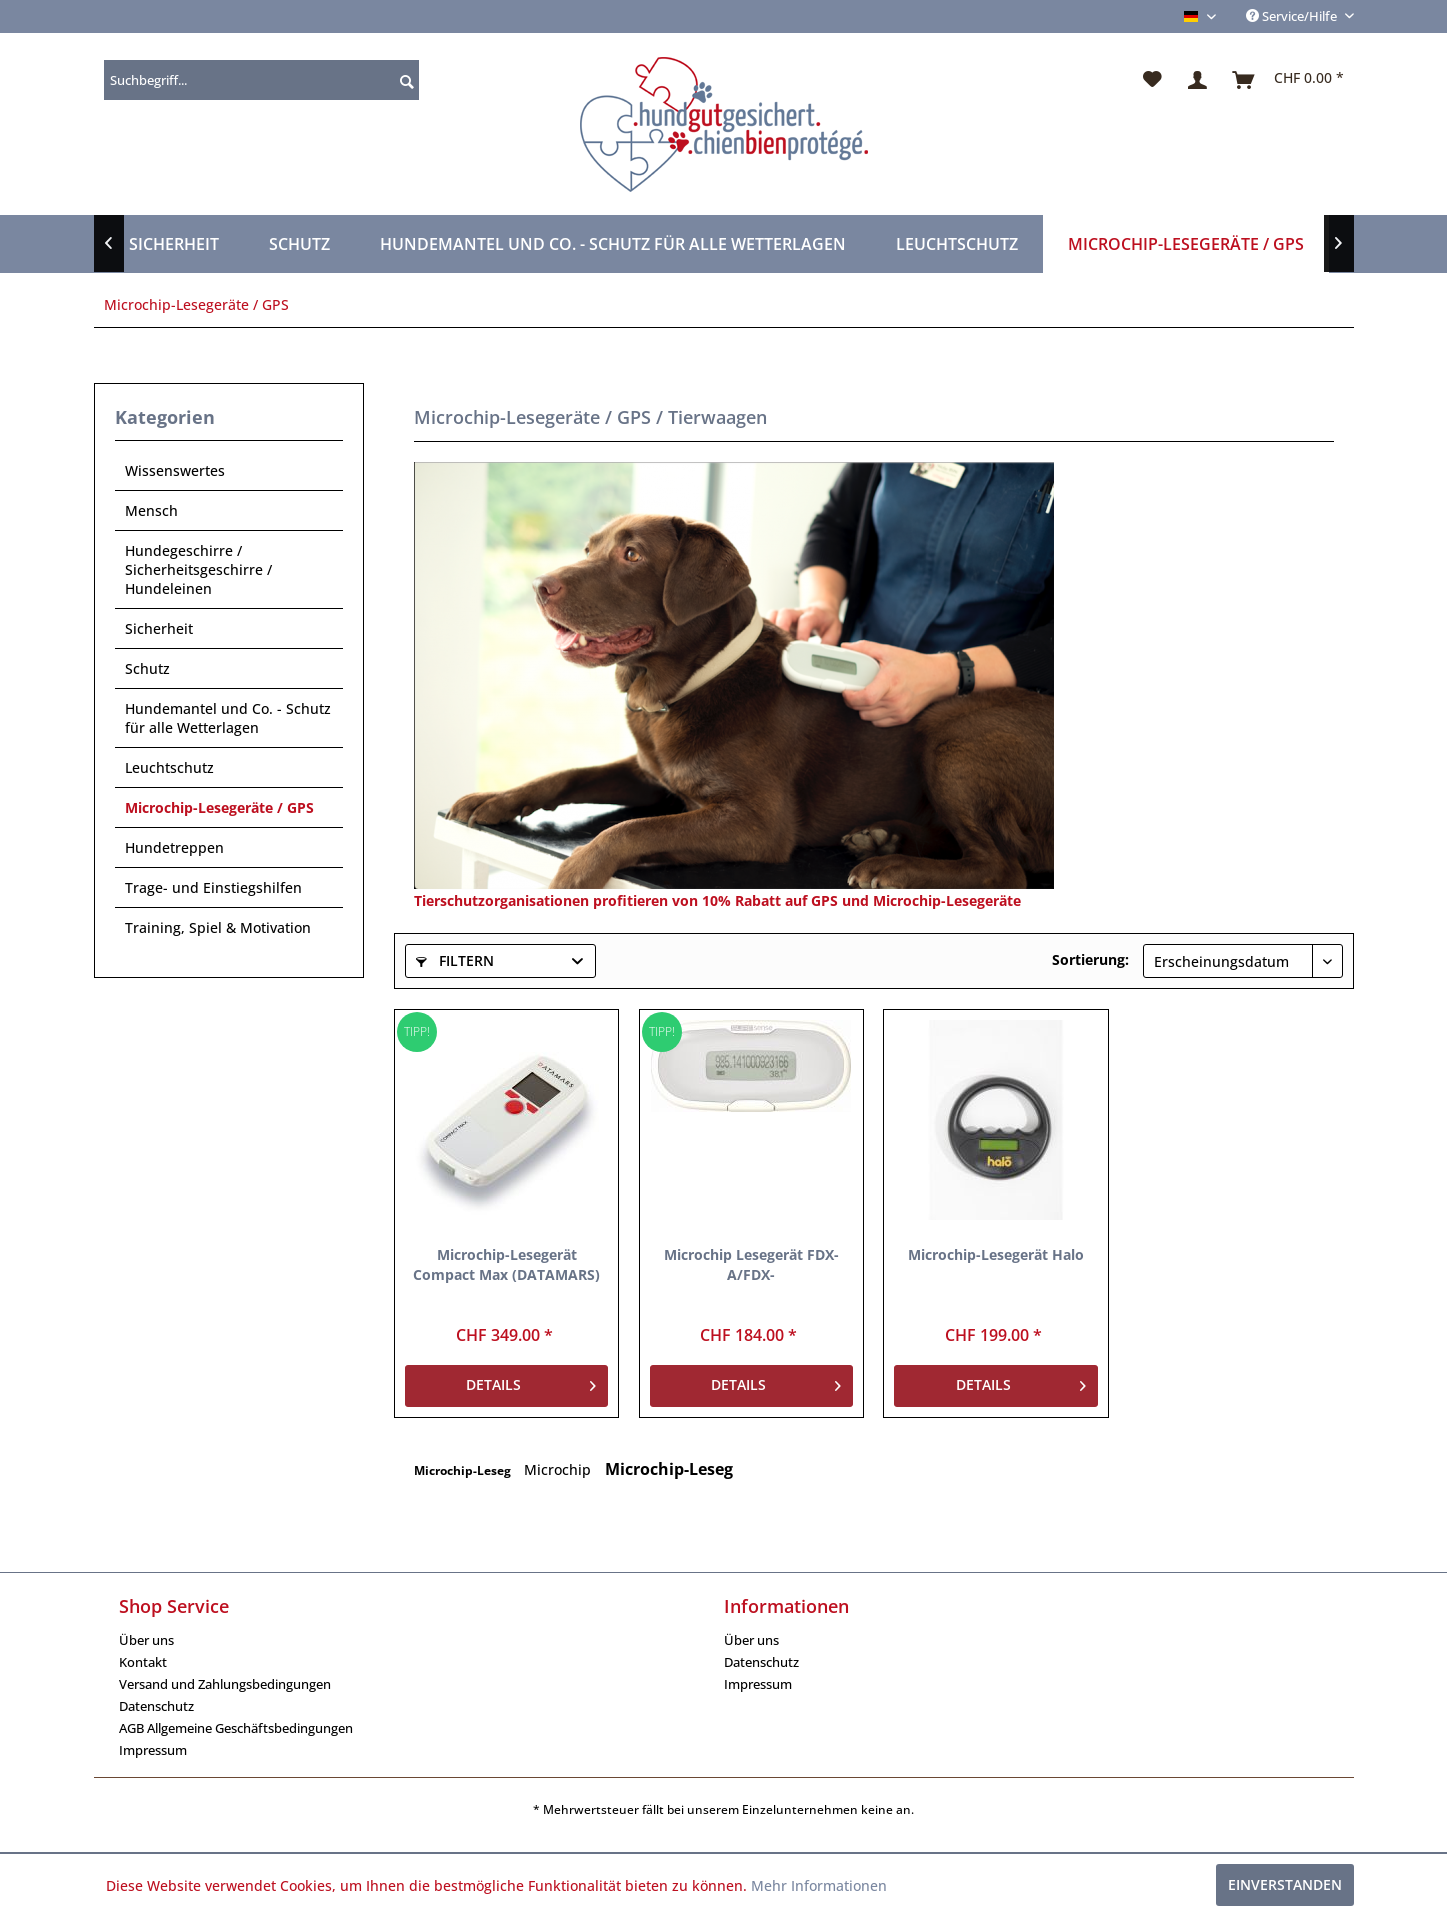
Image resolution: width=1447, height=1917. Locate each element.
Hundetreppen (174, 847)
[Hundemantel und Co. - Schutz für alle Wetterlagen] (613, 244)
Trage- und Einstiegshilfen (213, 887)
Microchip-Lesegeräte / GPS (219, 807)
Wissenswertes (175, 470)
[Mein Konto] (1198, 80)
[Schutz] (299, 244)
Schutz (147, 668)
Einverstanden (1285, 1884)
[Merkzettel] (1152, 80)
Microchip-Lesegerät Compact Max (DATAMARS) (506, 1264)
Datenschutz (156, 1706)
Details (531, 1382)
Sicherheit (159, 628)
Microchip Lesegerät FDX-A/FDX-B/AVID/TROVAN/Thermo (751, 1265)
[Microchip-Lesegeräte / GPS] (1186, 244)
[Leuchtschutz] (957, 244)
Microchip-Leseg (464, 1470)
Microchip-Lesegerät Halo (996, 1254)
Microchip (559, 1469)
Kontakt (143, 1662)
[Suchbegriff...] (261, 80)
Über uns (146, 1640)
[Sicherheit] (174, 244)
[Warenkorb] (1289, 80)
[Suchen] (404, 80)
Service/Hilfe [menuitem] (1293, 16)
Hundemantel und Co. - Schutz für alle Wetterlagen (228, 718)
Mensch (151, 510)
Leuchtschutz (169, 767)
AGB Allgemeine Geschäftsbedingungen (236, 1728)
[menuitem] (261, 80)
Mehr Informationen (819, 1885)
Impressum (153, 1750)
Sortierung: (1090, 959)
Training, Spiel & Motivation (218, 927)
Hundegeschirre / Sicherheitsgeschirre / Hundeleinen (198, 569)
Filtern (455, 960)
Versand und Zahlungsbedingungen (225, 1684)
